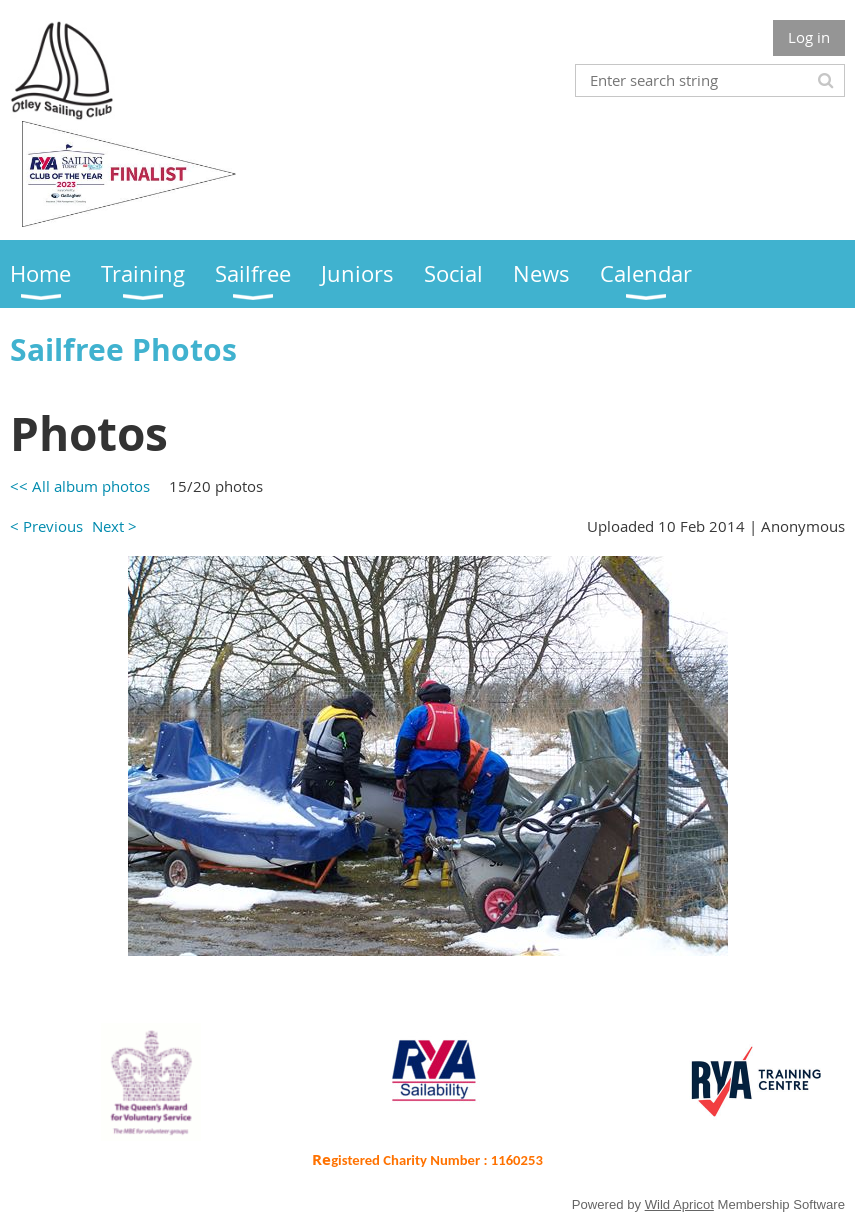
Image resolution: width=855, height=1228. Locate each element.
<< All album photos (80, 486)
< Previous (46, 526)
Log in (809, 37)
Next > (114, 526)
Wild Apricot (679, 1204)
